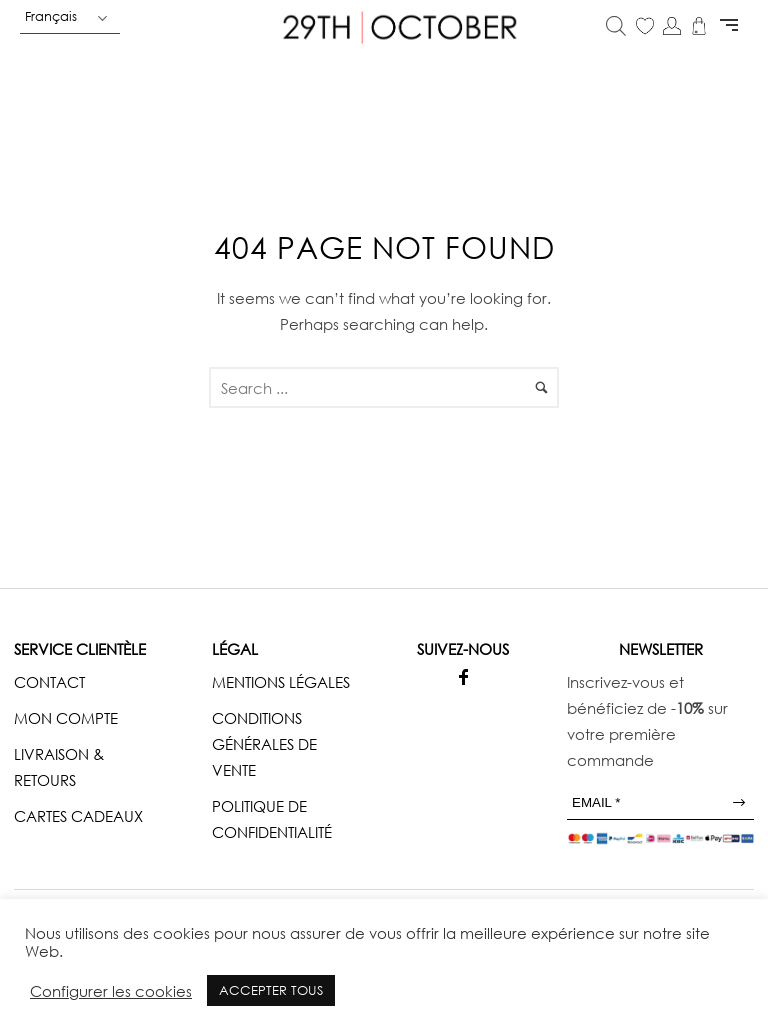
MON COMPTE (66, 718)
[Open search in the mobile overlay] (616, 27)
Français (51, 16)
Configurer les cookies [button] (111, 991)
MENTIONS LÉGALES (281, 682)
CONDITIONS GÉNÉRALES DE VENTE (264, 744)
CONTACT (49, 682)
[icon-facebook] (463, 677)
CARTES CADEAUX (78, 816)
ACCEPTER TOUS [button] (271, 990)
